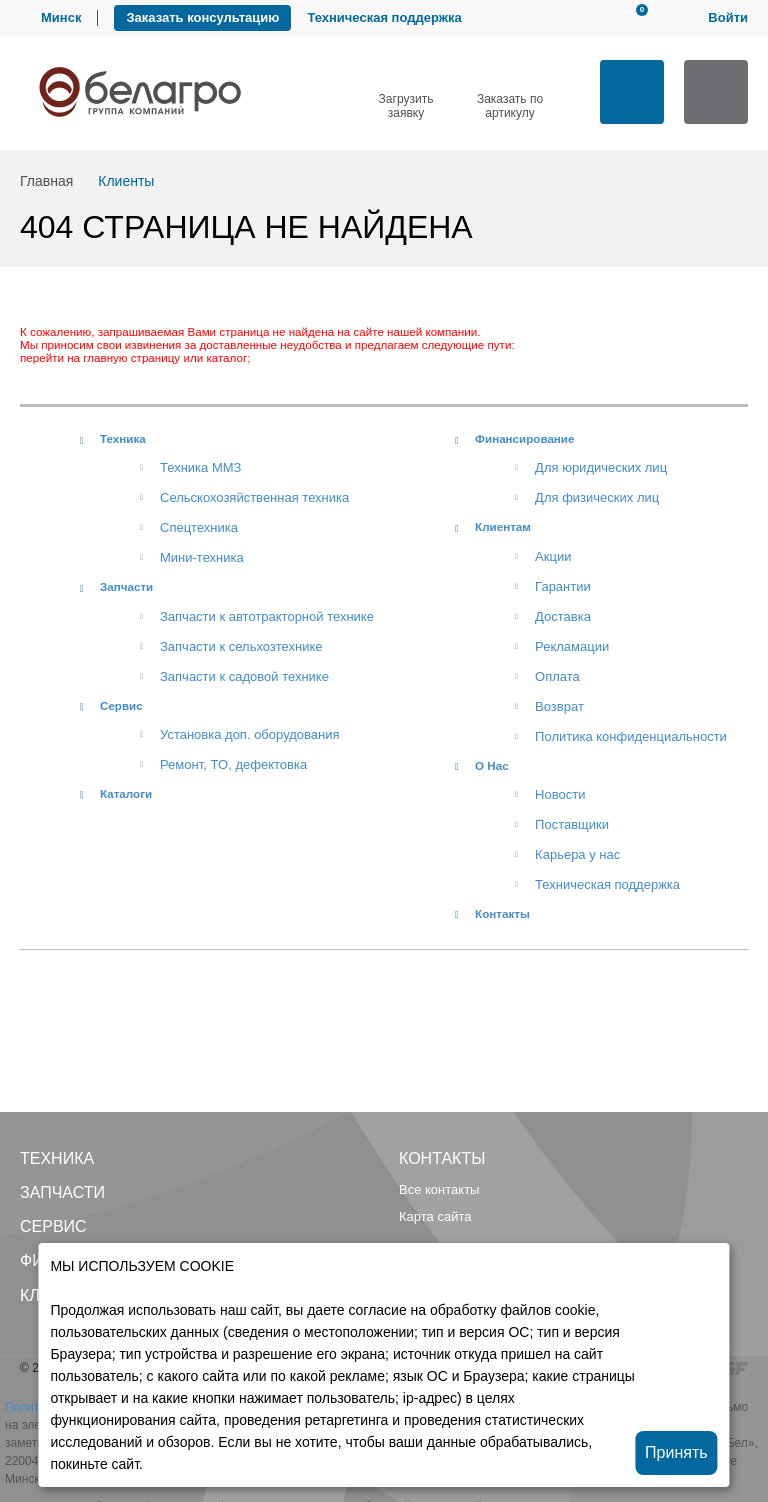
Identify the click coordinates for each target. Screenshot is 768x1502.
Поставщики (572, 824)
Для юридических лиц (601, 467)
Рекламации (572, 646)
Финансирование (524, 438)
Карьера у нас (577, 854)
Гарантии (563, 586)
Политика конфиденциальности (631, 736)
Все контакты (439, 1189)
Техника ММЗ (200, 467)
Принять (676, 1452)
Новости (560, 794)
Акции (553, 556)
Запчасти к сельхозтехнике (241, 646)
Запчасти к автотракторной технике (267, 616)
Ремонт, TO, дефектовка (233, 764)
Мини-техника (202, 557)
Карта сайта (435, 1216)
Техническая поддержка (384, 17)
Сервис (121, 705)
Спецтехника (199, 527)
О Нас (492, 765)
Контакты (502, 913)
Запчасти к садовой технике (244, 676)
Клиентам (503, 526)
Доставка (563, 616)
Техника (123, 438)
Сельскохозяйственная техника (254, 497)
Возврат (559, 706)
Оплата (557, 676)
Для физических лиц (597, 497)
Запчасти (126, 586)
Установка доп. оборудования (249, 734)
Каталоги (126, 793)
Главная (46, 181)
